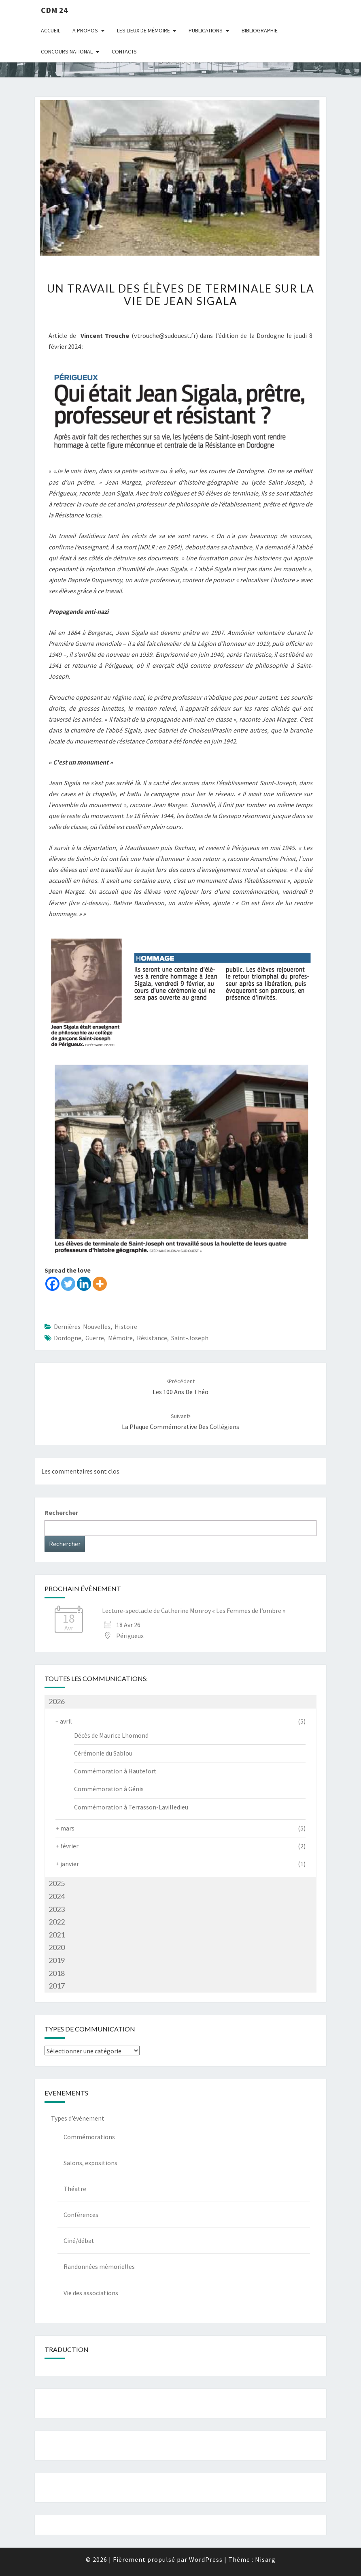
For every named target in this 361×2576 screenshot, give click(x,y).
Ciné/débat (79, 2240)
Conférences (81, 2215)
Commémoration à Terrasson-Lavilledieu (131, 1807)
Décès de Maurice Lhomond (111, 1735)
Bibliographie (260, 30)
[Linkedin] (84, 1284)
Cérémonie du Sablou (103, 1753)
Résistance (152, 1338)
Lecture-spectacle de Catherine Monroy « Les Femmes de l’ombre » (193, 1610)
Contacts (124, 51)
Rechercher (61, 1512)
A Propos (85, 30)
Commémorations (89, 2137)
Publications (206, 30)
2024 (57, 1896)
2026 (57, 1701)
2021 (57, 1934)
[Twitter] (68, 1284)
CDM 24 (54, 10)
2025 (57, 1883)
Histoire (126, 1326)
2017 (57, 1985)
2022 (57, 1921)
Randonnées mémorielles (99, 2266)
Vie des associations (91, 2293)
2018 (57, 1973)
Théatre (75, 2189)
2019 (57, 1960)
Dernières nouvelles (82, 1326)
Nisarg (265, 2559)
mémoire (120, 1338)
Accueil (50, 30)
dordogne (67, 1338)
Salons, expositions (90, 2163)
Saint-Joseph (189, 1338)
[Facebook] (52, 1284)
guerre (94, 1338)
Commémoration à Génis (109, 1789)
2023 (57, 1909)
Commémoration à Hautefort (115, 1771)
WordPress (206, 2559)
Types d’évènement (77, 2118)
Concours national (67, 51)
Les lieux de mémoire (143, 30)
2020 (57, 1947)
